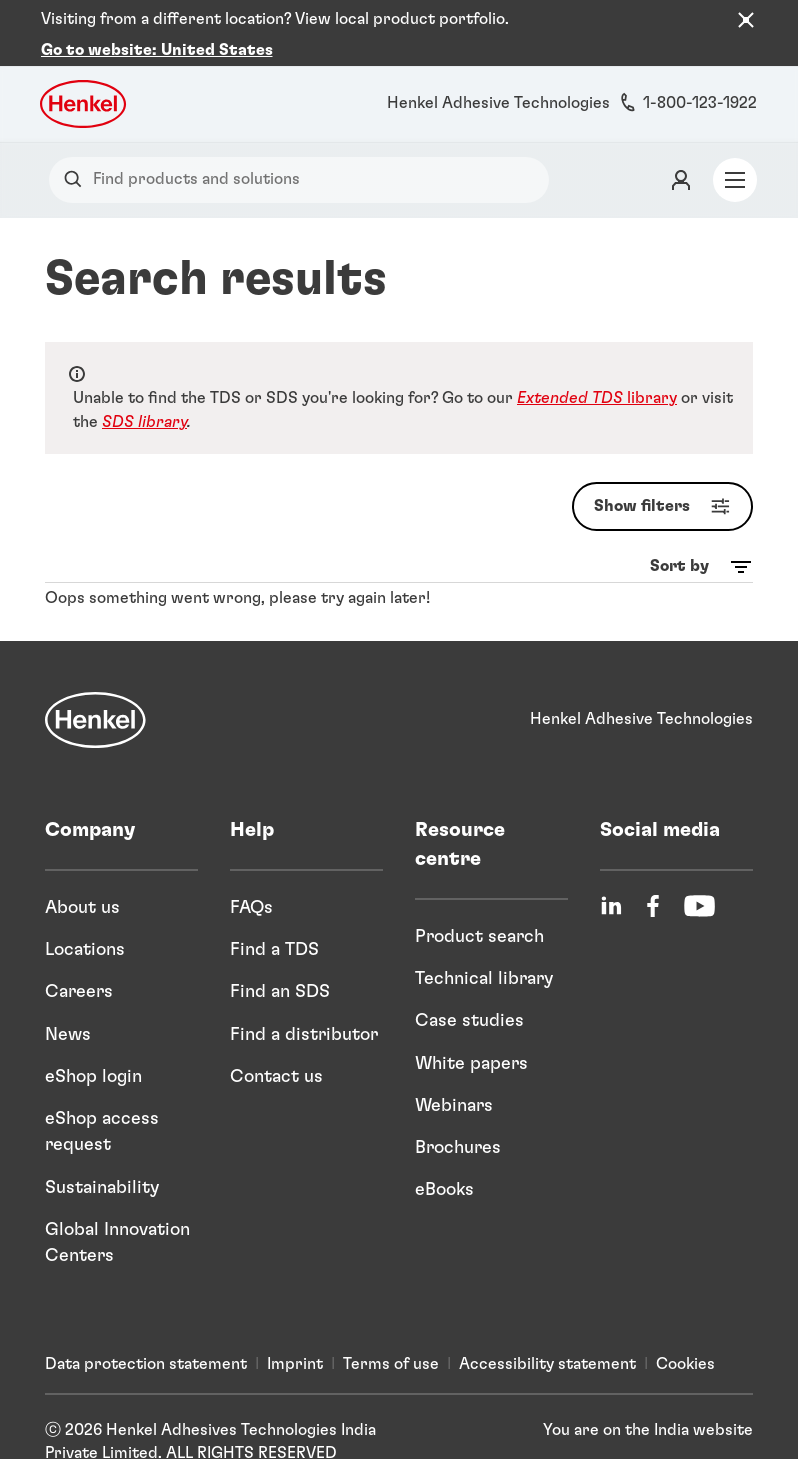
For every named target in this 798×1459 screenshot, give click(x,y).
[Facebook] (653, 882)
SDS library (144, 399)
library (597, 375)
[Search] (77, 156)
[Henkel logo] (84, 81)
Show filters (666, 483)
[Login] (681, 157)
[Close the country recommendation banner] (746, 20)
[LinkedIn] (611, 882)
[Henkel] (95, 696)
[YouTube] (699, 882)
